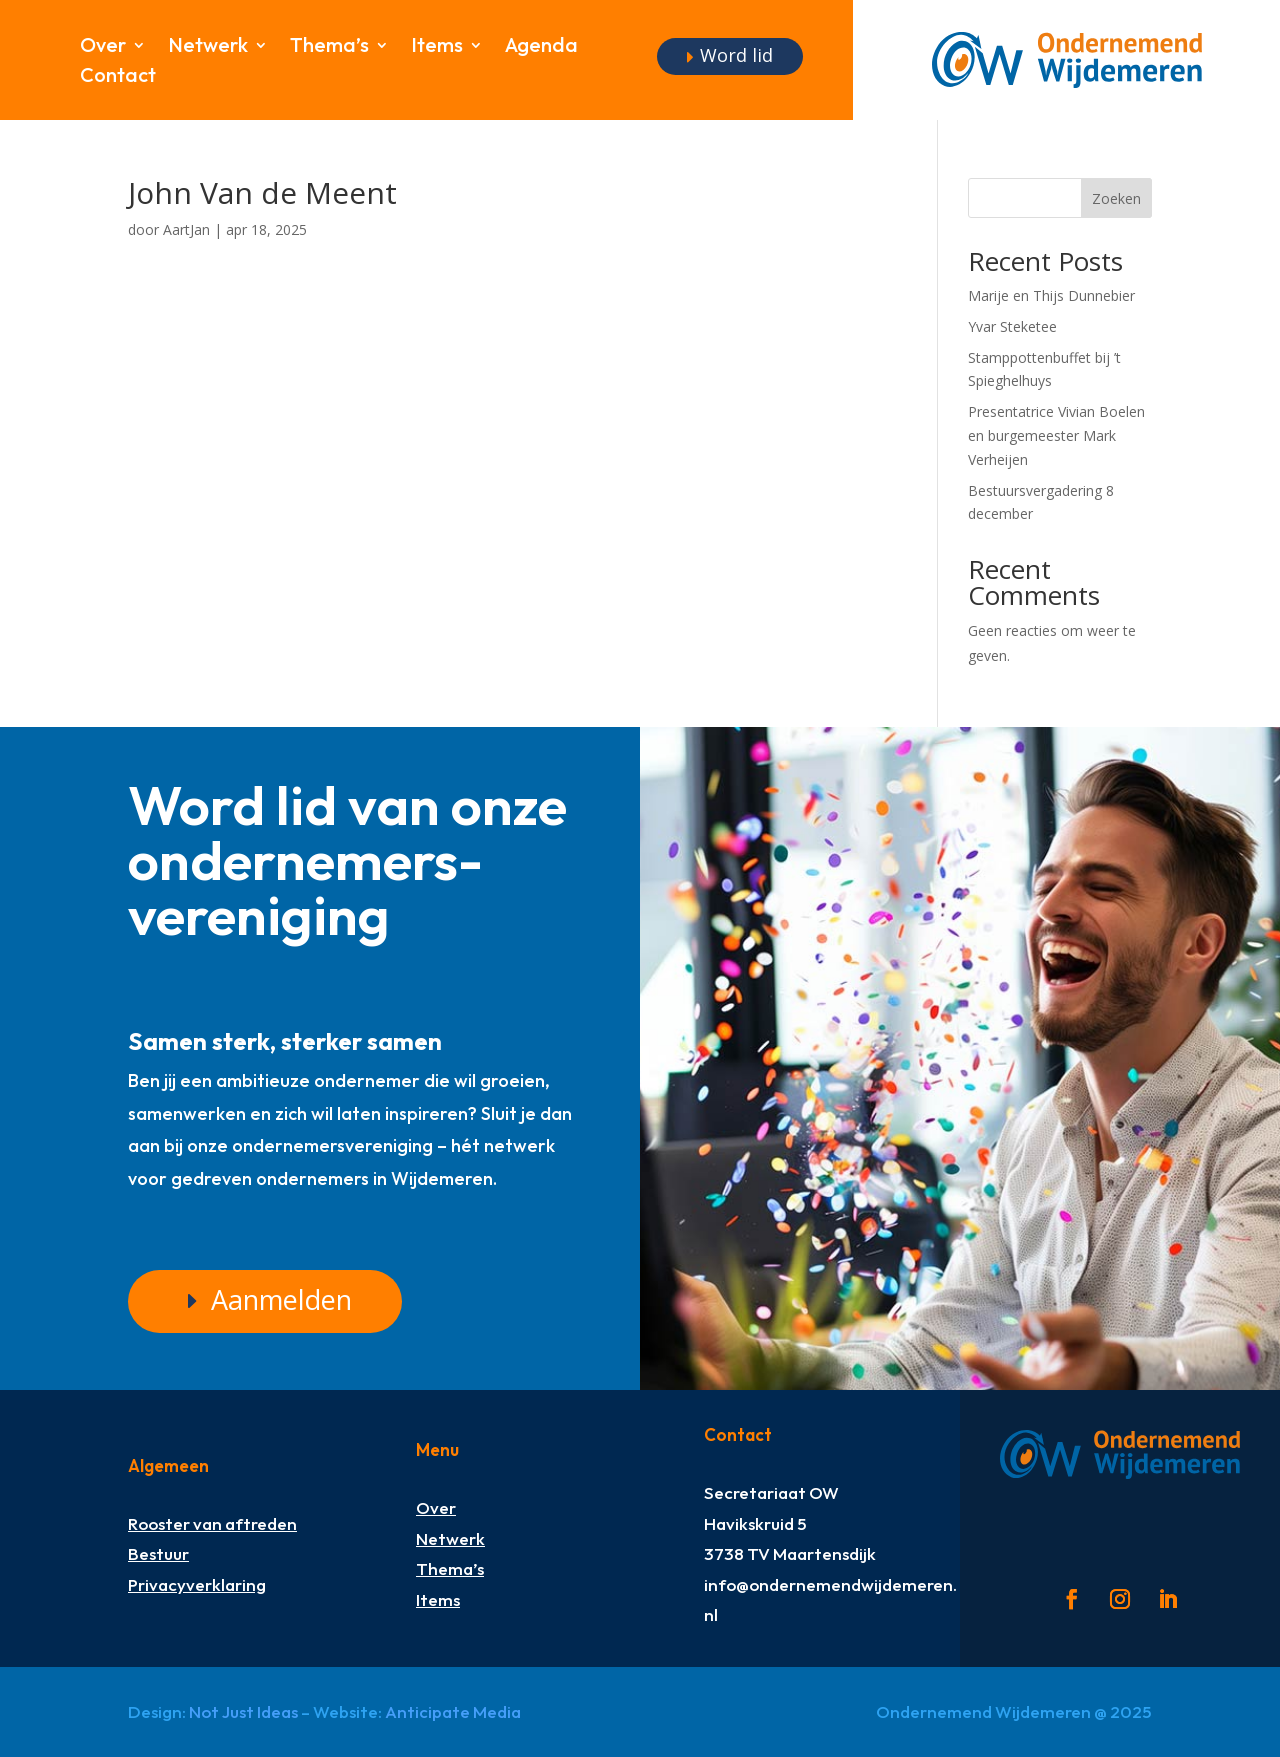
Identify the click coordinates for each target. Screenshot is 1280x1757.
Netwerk (208, 47)
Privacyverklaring (197, 1584)
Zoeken (1116, 198)
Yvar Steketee (1012, 326)
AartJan (186, 229)
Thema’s (329, 47)
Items (437, 47)
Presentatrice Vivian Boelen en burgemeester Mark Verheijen (1056, 435)
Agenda (541, 47)
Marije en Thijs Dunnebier (1051, 295)
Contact (118, 77)
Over (103, 47)
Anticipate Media (453, 1711)
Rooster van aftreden (212, 1523)
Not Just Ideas (243, 1711)
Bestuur (158, 1553)
